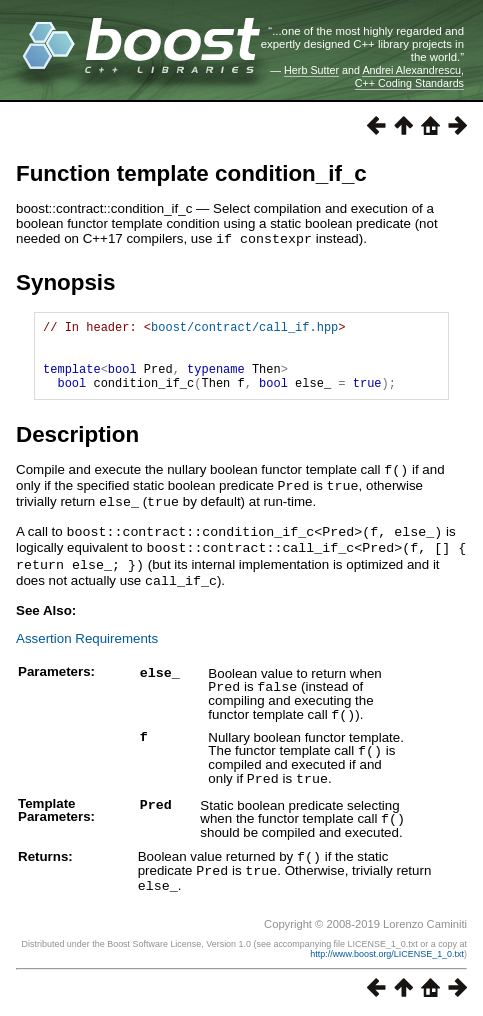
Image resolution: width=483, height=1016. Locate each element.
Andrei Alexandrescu (411, 70)
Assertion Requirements (87, 645)
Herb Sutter (311, 70)
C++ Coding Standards (409, 83)
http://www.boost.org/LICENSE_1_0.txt (387, 953)
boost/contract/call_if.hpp (244, 328)
